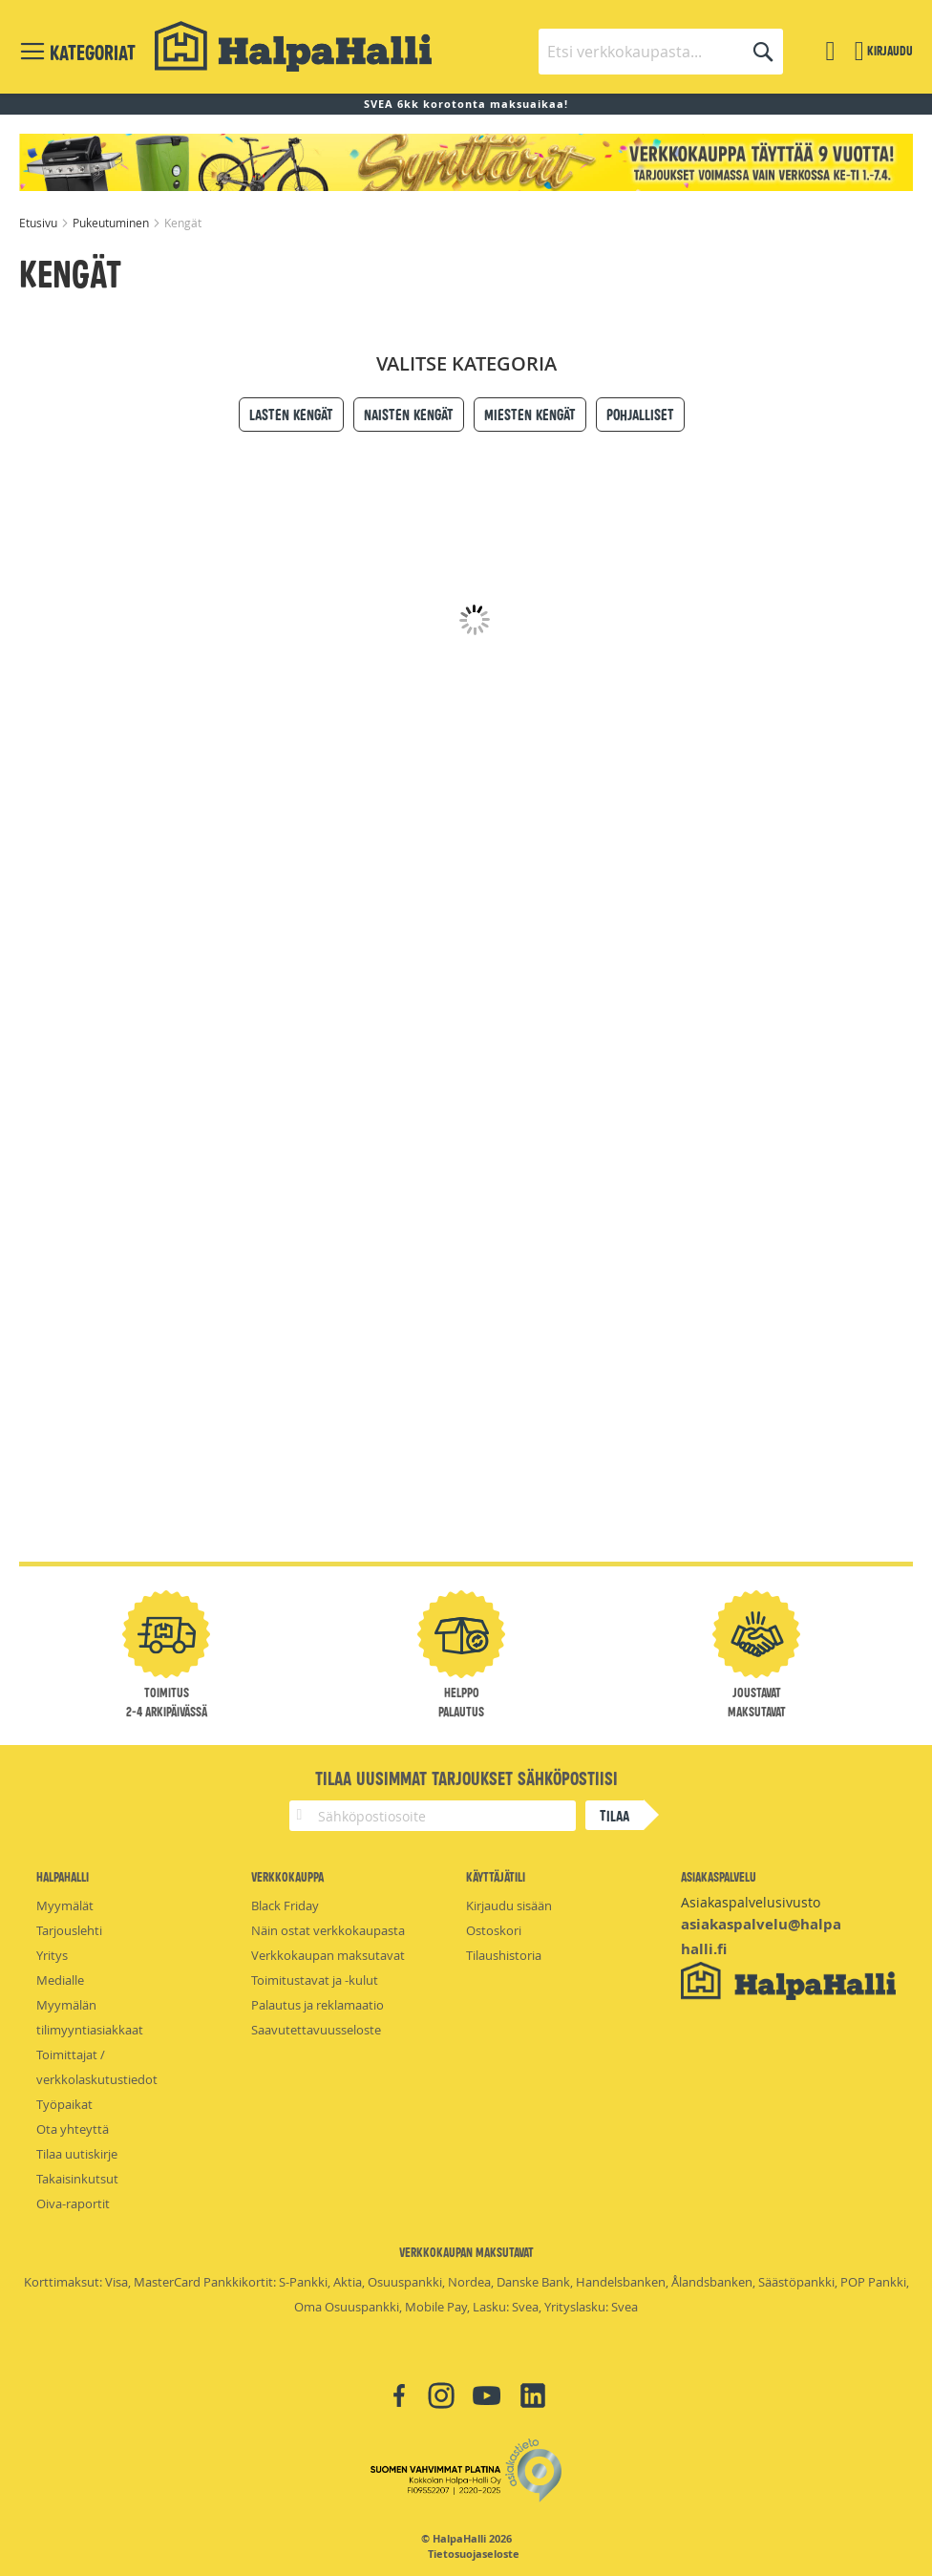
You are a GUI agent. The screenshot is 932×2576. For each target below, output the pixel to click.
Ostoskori (493, 1930)
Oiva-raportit (73, 2203)
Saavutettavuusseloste (316, 2029)
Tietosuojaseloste (473, 2554)
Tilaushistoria (503, 1955)
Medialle (60, 1980)
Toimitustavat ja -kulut (314, 1980)
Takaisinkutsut (77, 2178)
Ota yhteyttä (72, 2129)
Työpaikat (64, 2104)
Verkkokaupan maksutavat (328, 1955)
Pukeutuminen (112, 222)
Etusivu (39, 222)
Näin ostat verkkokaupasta (328, 1930)
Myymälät (65, 1905)
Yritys (52, 1955)
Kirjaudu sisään (509, 1905)
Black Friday (285, 1905)
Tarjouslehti (69, 1930)
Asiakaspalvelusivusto (750, 1902)
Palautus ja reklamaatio (317, 2004)
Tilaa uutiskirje (76, 2153)
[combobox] (661, 52)
